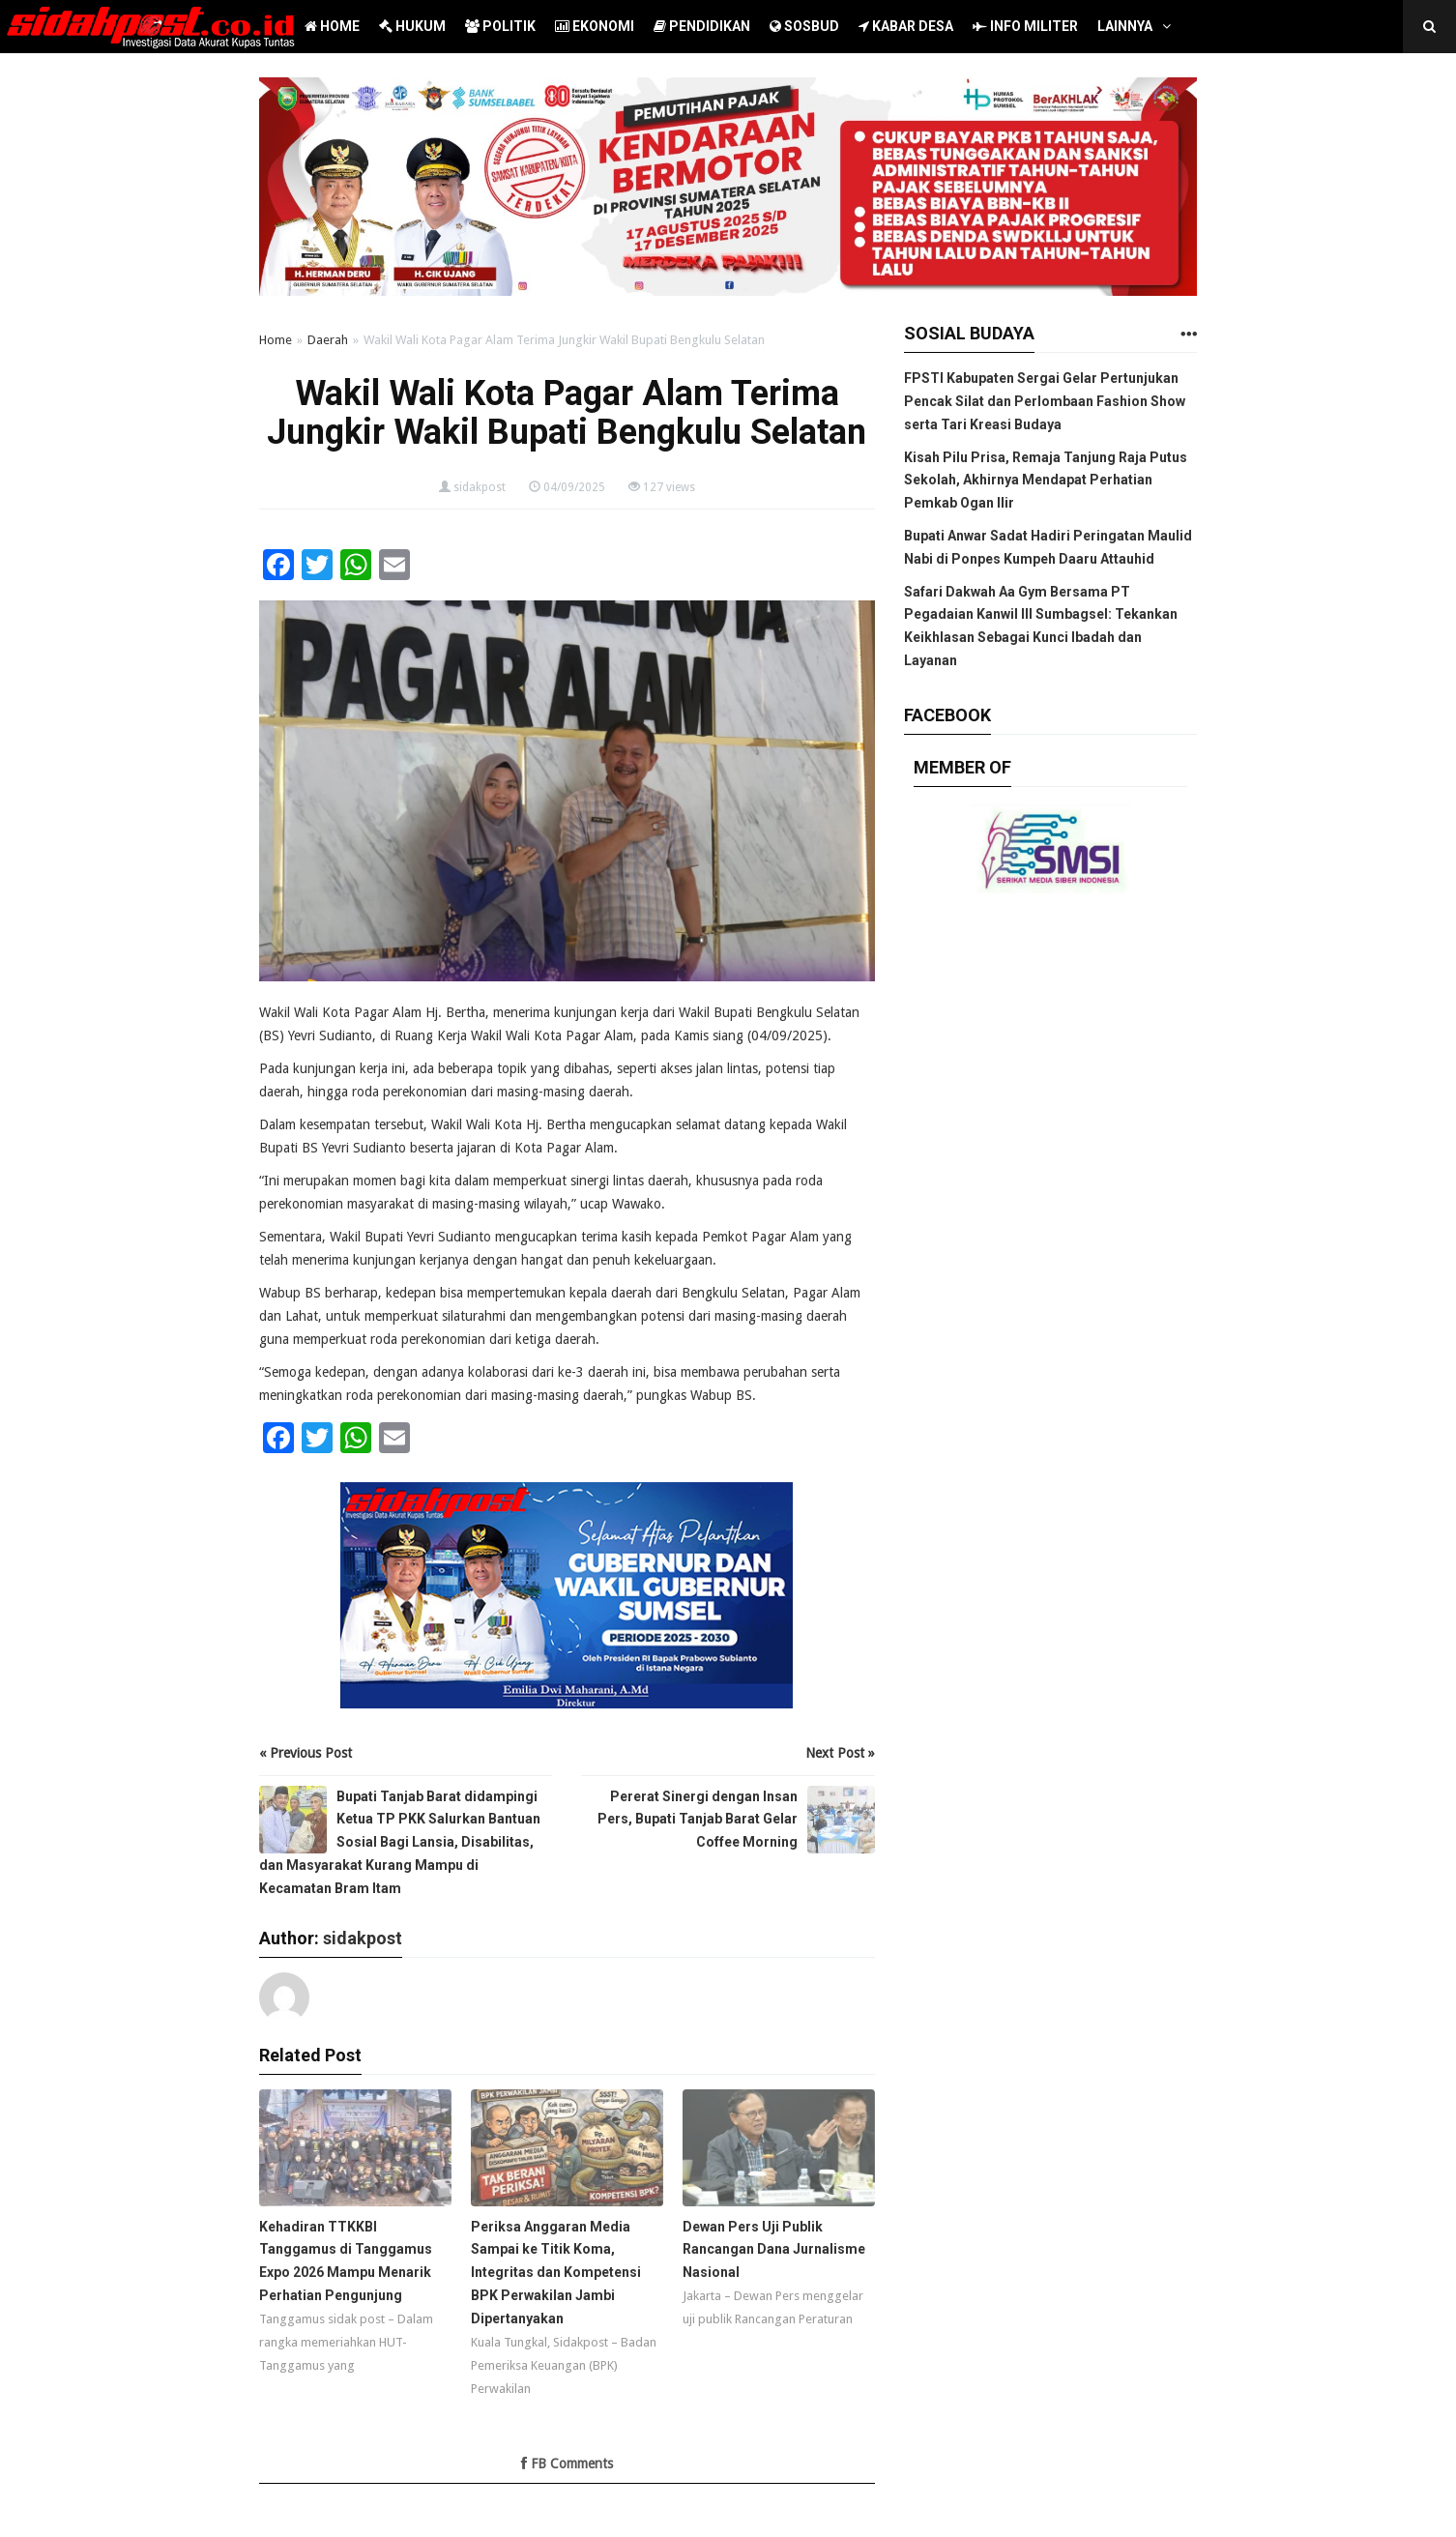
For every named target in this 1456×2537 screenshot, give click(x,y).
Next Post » (840, 1753)
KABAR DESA (906, 26)
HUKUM (412, 26)
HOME (332, 26)
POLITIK (500, 26)
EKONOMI (594, 26)
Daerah (327, 340)
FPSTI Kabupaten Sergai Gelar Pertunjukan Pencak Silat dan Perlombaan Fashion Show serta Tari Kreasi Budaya (1044, 401)
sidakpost (479, 487)
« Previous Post (305, 1753)
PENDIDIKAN (702, 26)
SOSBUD (804, 26)
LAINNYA (1124, 26)
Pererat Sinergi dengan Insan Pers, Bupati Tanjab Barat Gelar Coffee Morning (697, 1820)
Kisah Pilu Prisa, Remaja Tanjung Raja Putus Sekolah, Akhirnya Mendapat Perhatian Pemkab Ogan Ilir (1045, 480)
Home (275, 340)
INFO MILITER (1025, 26)
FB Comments (567, 2463)
